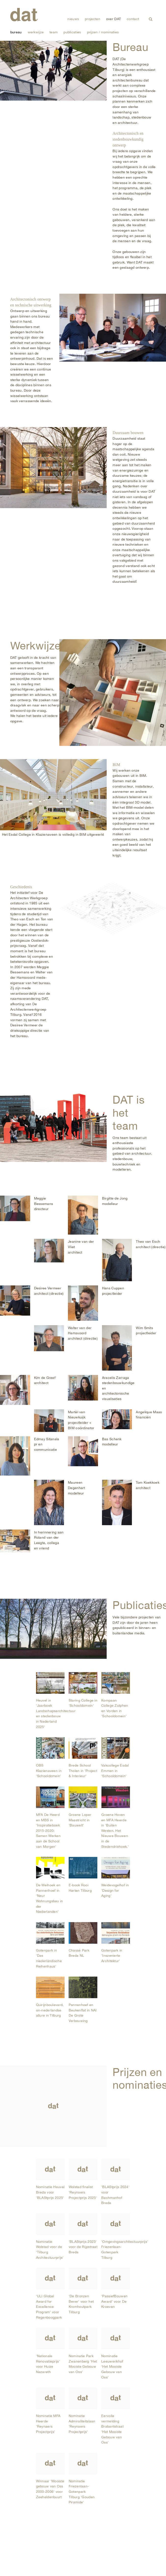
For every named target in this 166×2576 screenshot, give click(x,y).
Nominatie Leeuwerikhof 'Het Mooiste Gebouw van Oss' (112, 2366)
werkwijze (36, 32)
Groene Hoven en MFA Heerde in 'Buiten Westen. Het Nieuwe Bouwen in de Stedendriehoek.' (115, 1830)
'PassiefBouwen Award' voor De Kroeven (114, 2301)
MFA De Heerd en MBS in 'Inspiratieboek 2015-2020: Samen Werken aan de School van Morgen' (48, 1830)
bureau (16, 32)
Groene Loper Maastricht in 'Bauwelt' (80, 1819)
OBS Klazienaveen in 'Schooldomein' (49, 1770)
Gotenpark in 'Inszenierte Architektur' (111, 1955)
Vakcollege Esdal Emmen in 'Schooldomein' (115, 1770)
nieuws (73, 19)
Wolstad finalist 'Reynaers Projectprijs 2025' (83, 2192)
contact (133, 19)
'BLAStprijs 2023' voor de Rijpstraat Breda (83, 2246)
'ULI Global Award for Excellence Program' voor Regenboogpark (49, 2306)
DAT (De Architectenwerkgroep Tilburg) (24, 15)
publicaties (72, 32)
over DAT (113, 19)
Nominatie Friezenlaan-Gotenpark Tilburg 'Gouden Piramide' (82, 2491)
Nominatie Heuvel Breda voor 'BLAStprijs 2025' (50, 2192)
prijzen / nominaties (103, 32)
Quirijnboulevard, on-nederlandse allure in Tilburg (50, 2010)
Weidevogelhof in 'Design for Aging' (115, 1890)
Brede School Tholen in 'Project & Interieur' (83, 1770)
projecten (92, 19)
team (54, 32)
